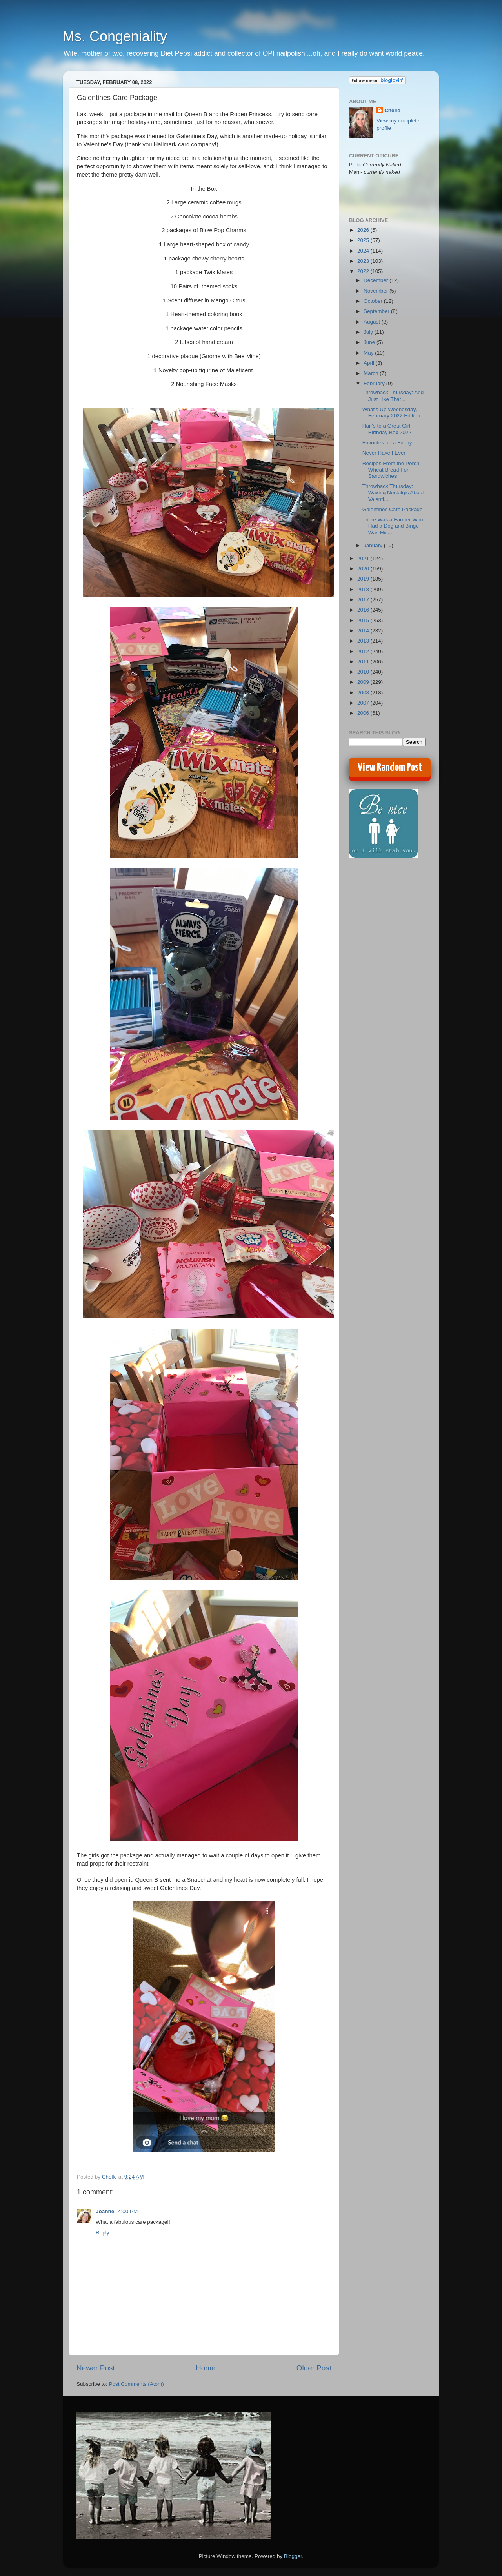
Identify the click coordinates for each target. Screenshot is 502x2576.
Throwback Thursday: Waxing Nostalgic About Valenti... (393, 492)
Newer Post (95, 2368)
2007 (364, 703)
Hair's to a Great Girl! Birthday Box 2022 (387, 429)
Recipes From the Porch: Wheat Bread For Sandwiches (391, 470)
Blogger (293, 2556)
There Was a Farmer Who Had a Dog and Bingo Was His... (393, 526)
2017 (364, 600)
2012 (364, 651)
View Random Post (390, 767)
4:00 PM (128, 2211)
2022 (364, 271)
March (372, 373)
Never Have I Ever (384, 453)
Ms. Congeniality (115, 36)
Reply (102, 2233)
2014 (364, 631)
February (375, 383)
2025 (364, 240)
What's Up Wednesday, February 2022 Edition (391, 412)
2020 (364, 569)
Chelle (392, 110)
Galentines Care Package (392, 509)
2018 (364, 589)
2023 (364, 261)
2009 (364, 682)
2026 (364, 230)
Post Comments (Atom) (136, 2384)
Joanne (106, 2211)
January (374, 545)
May (369, 353)
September (377, 311)
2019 (364, 579)
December (376, 280)
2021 (364, 558)
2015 (364, 620)
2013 (364, 641)
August (373, 322)
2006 (364, 713)
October (374, 301)
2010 (364, 672)
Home (205, 2368)
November (376, 291)
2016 (364, 610)
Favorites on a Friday (387, 443)
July (369, 332)
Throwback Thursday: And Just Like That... (393, 396)
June (370, 342)
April (370, 363)
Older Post (313, 2368)
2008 (364, 692)
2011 (364, 661)
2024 (364, 251)
